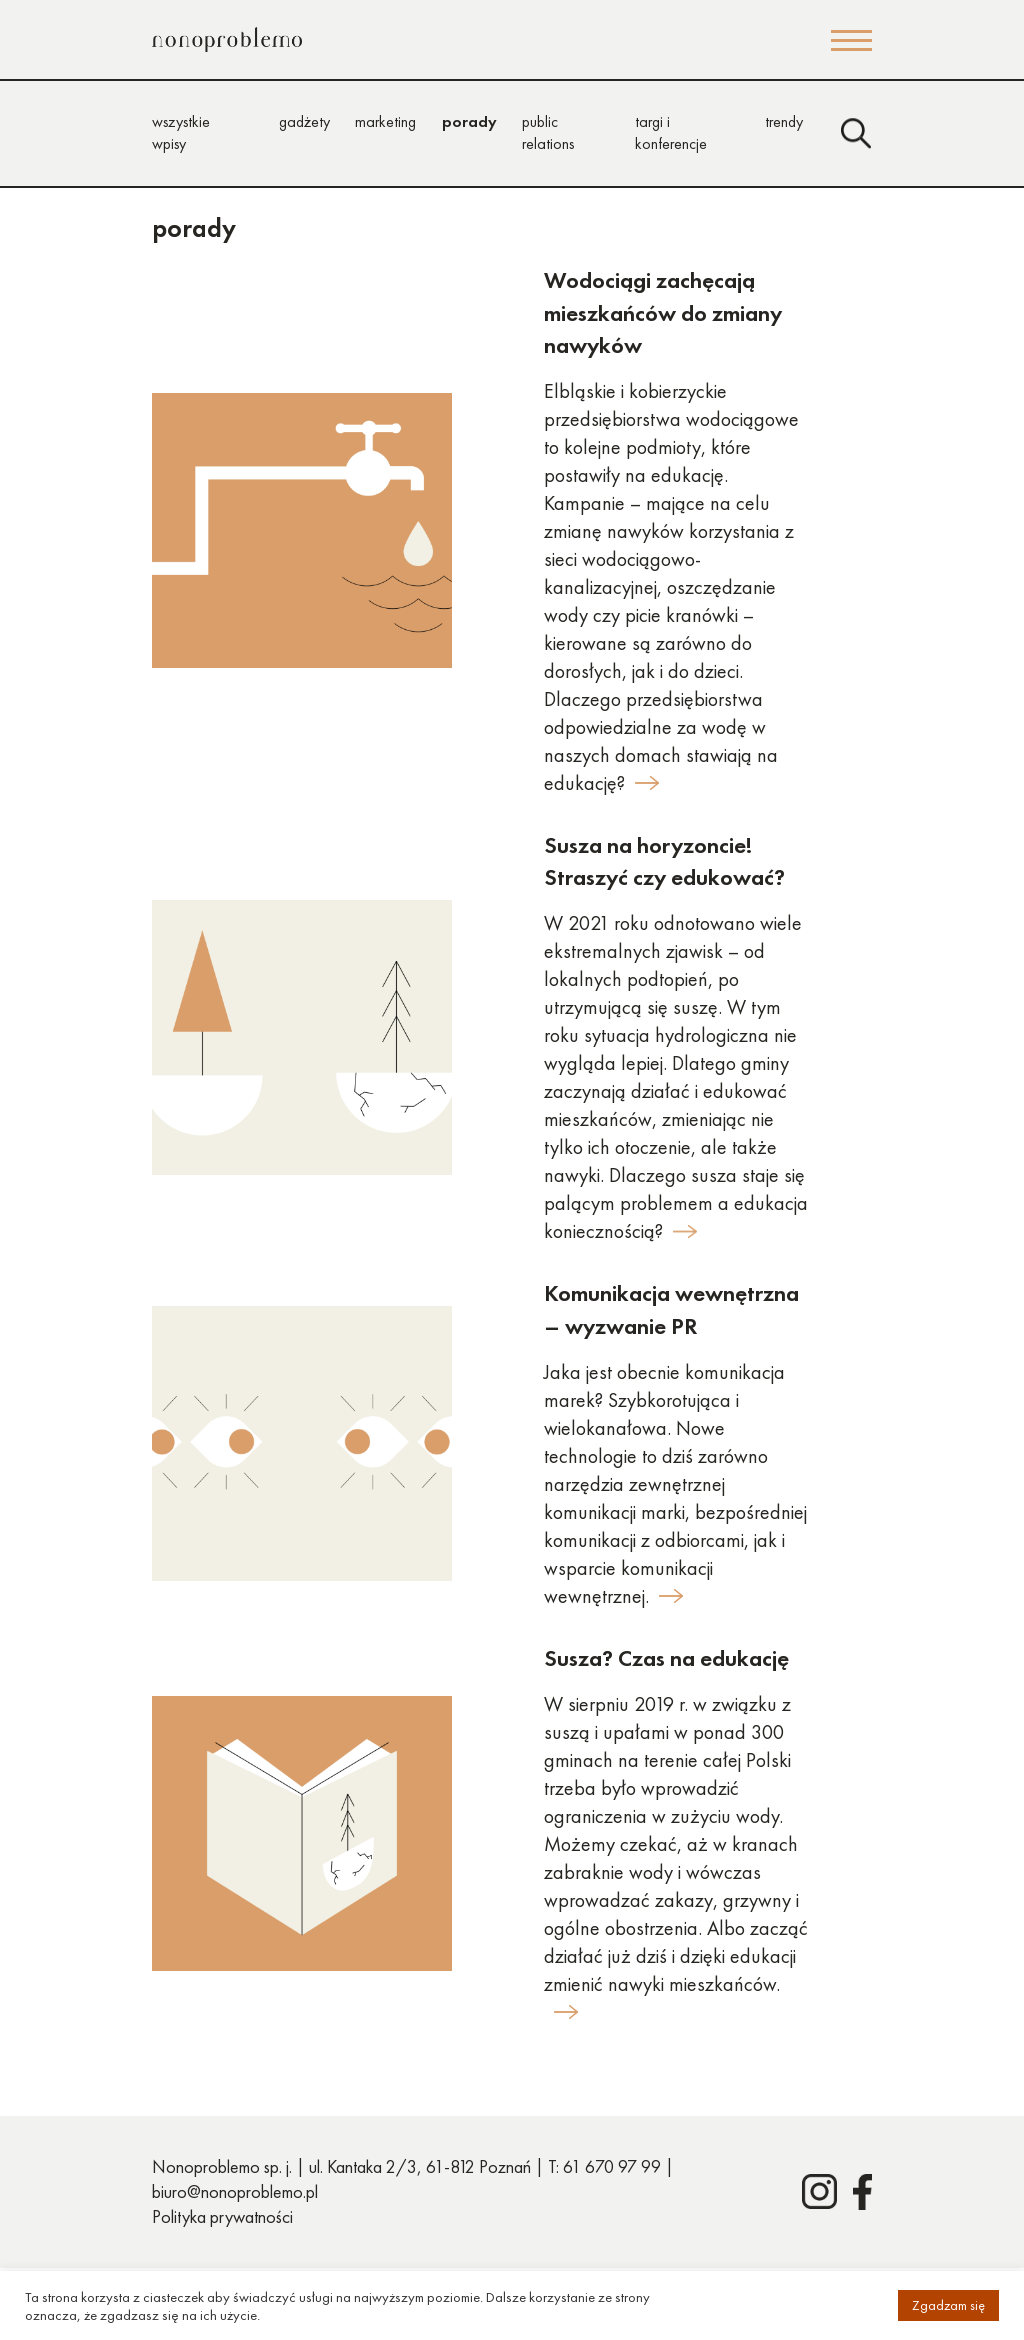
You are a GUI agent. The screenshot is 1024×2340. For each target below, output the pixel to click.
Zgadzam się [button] (948, 2305)
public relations (548, 132)
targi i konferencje (671, 132)
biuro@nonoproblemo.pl (235, 2191)
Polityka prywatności (222, 2216)
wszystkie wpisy (181, 132)
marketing (385, 121)
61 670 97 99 (612, 2166)
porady (469, 121)
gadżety (304, 121)
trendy (784, 121)
